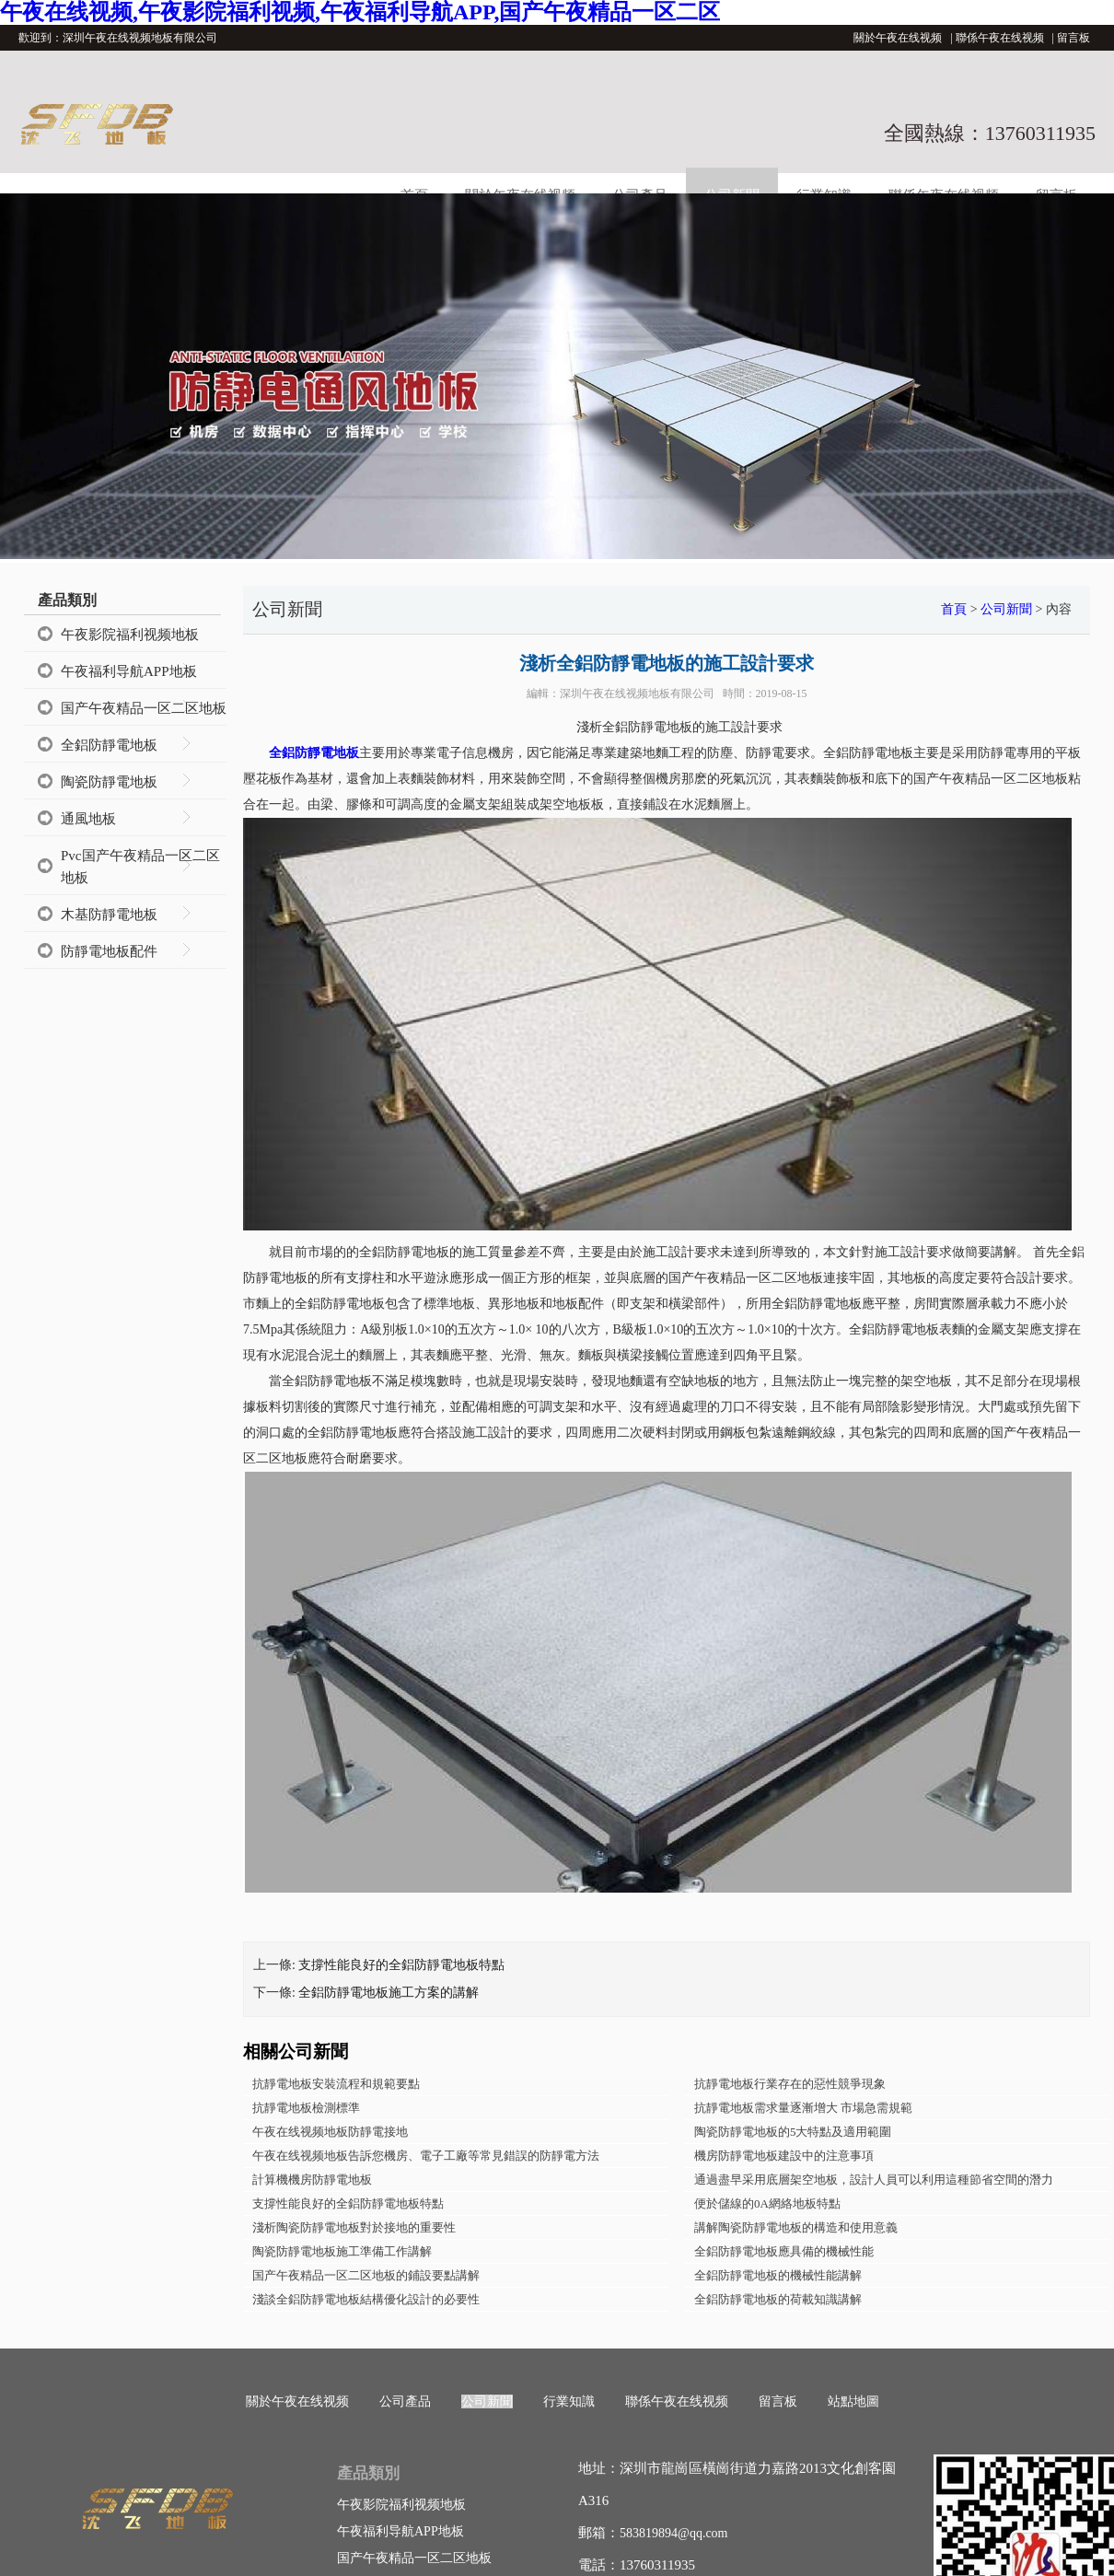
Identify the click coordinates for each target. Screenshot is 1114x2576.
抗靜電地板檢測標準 (306, 2108)
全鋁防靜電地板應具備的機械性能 (784, 2251)
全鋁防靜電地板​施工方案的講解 (388, 1992)
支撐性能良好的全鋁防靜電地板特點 (401, 1965)
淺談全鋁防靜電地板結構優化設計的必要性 (366, 2299)
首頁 (954, 609)
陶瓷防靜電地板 (109, 782)
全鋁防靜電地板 (109, 745)
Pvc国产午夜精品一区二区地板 (140, 866)
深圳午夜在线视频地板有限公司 (637, 693)
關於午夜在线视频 (897, 37)
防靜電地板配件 (109, 951)
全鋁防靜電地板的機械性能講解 (778, 2275)
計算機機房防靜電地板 (312, 2179)
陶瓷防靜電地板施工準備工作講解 (342, 2251)
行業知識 (569, 2401)
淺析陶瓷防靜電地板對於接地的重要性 (354, 2227)
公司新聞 (1006, 609)
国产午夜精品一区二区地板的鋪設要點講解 (366, 2275)
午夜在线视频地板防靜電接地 (330, 2132)
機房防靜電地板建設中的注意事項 (784, 2155)
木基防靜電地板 (109, 914)
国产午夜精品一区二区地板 (143, 708)
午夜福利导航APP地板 (129, 671)
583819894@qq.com (674, 2533)
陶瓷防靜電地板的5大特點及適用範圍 (793, 2132)
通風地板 (88, 818)
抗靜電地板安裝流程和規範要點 (336, 2084)
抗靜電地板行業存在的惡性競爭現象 (790, 2084)
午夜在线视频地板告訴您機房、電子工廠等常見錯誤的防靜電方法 (425, 2155)
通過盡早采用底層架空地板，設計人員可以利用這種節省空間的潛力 (873, 2179)
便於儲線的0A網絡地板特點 (767, 2203)
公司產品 (405, 2401)
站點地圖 (853, 2401)
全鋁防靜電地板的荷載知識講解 (778, 2299)
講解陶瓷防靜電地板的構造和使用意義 (796, 2227)
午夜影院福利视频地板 (130, 634)
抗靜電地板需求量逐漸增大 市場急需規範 (803, 2108)
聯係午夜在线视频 (1000, 37)
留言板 (1073, 37)
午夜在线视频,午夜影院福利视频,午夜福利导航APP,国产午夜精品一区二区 (360, 12)
